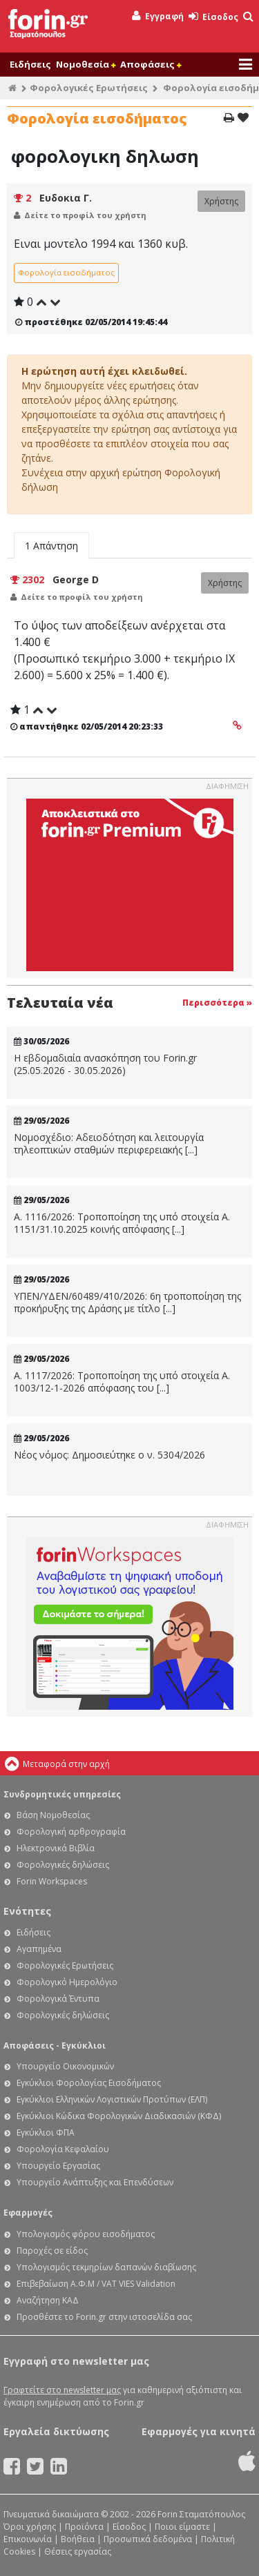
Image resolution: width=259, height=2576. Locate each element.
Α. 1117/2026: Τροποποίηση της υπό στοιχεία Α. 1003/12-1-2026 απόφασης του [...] (122, 1381)
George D (75, 579)
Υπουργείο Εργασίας (58, 2166)
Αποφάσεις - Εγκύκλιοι (54, 2045)
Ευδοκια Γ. (65, 197)
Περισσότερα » (217, 1002)
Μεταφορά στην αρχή (66, 1764)
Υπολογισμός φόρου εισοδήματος (86, 2234)
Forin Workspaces (52, 1881)
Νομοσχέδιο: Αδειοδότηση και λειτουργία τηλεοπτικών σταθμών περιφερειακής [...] (109, 1143)
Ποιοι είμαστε (182, 2527)
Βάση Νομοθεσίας (53, 1815)
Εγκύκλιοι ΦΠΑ (46, 2132)
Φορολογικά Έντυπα (58, 1998)
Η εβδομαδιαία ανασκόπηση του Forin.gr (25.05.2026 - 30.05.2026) (105, 1064)
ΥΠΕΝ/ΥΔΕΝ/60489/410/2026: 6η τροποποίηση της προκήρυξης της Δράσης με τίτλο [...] (127, 1302)
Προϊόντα (84, 2527)
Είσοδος (213, 17)
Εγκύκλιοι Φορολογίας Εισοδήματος (89, 2083)
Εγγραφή (158, 16)
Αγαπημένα (39, 1949)
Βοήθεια (78, 2539)
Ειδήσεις (30, 64)
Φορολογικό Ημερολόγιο (67, 1982)
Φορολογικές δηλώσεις (63, 1865)
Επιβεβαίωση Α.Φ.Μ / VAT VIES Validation (96, 2284)
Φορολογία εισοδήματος (66, 272)
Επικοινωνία (27, 2539)
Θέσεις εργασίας (77, 2551)
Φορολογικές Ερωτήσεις (89, 87)
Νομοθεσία (85, 64)
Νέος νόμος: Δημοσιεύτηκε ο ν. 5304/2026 (109, 1455)
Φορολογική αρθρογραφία (71, 1831)
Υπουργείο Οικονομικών (65, 2066)
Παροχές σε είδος (52, 2250)
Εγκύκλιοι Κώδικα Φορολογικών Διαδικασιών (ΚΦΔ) (119, 2116)
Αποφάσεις (150, 64)
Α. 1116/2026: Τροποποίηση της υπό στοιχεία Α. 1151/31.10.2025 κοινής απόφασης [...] (122, 1223)
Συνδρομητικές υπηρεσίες (62, 1794)
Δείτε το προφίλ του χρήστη (85, 215)
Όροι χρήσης (29, 2527)
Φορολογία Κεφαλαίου (63, 2149)
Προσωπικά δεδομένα (148, 2539)
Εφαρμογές (27, 2212)
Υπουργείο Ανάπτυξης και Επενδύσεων (95, 2182)
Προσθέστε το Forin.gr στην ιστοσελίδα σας (104, 2317)
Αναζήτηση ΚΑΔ (48, 2300)
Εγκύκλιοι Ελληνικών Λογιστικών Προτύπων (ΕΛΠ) (112, 2099)
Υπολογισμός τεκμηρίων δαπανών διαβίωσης (106, 2267)
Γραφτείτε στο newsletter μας (62, 2390)
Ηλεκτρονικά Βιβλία (56, 1848)
